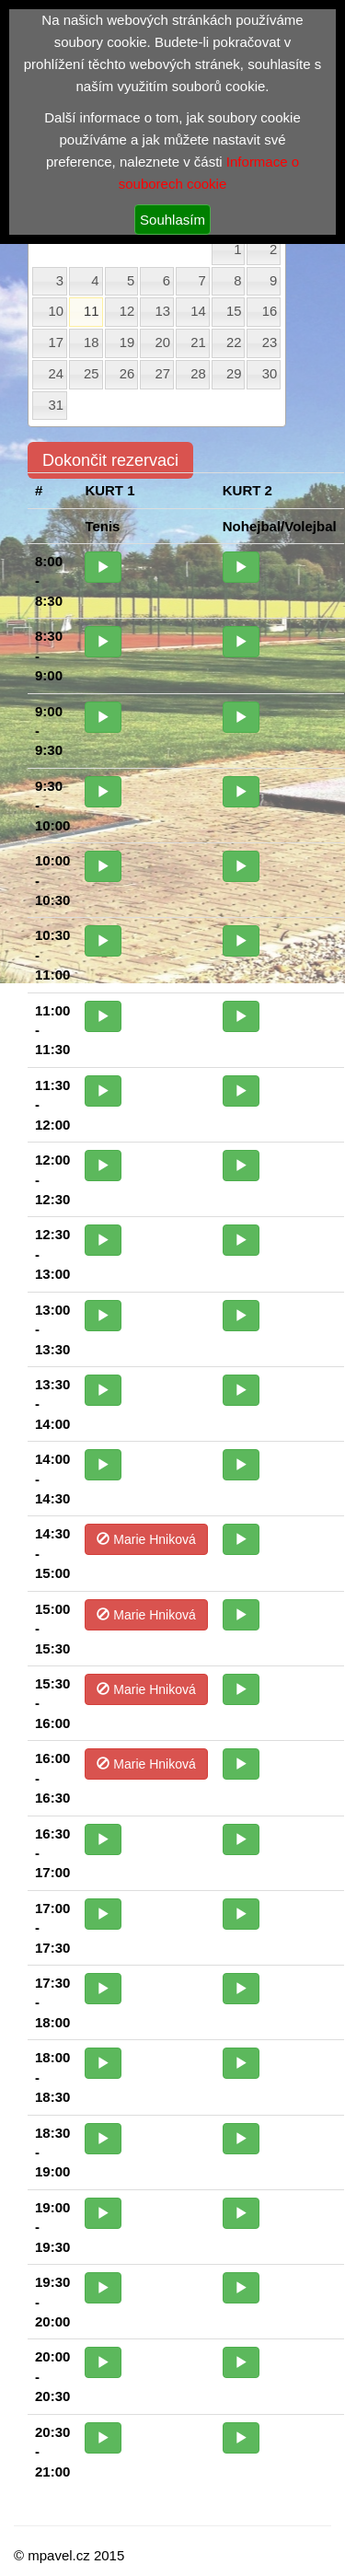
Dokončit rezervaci (110, 460)
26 (127, 373)
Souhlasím (172, 219)
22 (234, 342)
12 (127, 311)
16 (270, 311)
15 (234, 311)
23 (270, 342)
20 (163, 342)
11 (91, 311)
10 (55, 311)
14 (198, 311)
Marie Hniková (146, 1539)
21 (198, 342)
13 (163, 311)
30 (270, 373)
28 (198, 373)
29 (234, 373)
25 (91, 373)
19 (127, 342)
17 (55, 342)
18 (91, 342)
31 (55, 405)
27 (163, 373)
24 (55, 373)
